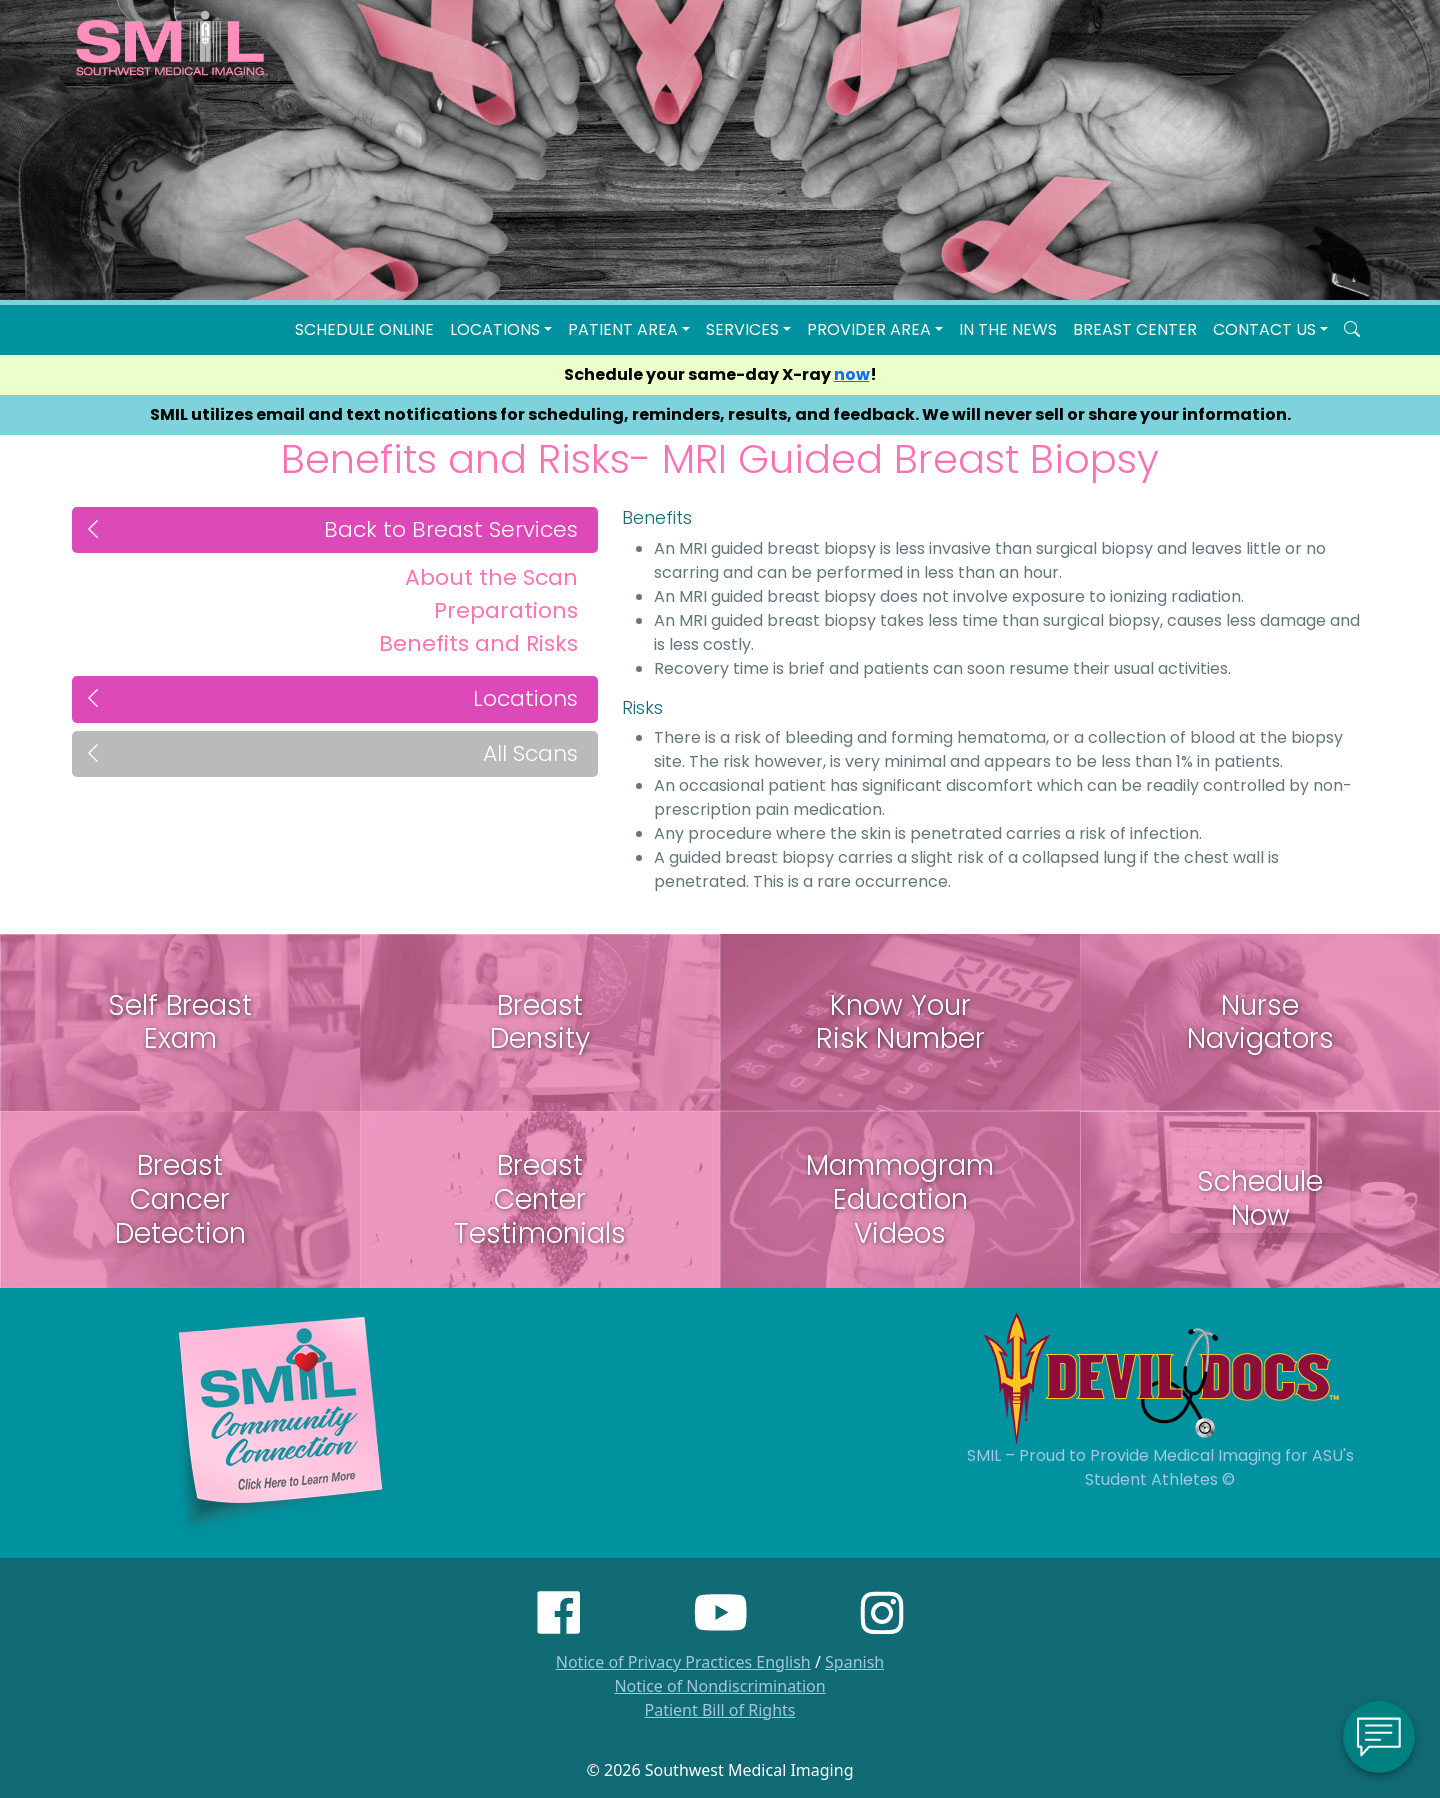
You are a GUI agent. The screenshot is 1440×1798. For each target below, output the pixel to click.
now (852, 374)
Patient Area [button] (623, 329)
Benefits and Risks (478, 643)
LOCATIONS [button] (495, 329)
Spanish (854, 1662)
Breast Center (1135, 329)
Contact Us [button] (1264, 329)
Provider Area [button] (869, 329)
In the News (1008, 329)
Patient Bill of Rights (720, 1710)
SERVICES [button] (742, 329)
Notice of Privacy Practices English (683, 1662)
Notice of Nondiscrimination (719, 1686)
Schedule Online (364, 329)
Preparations (506, 610)
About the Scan (491, 577)
